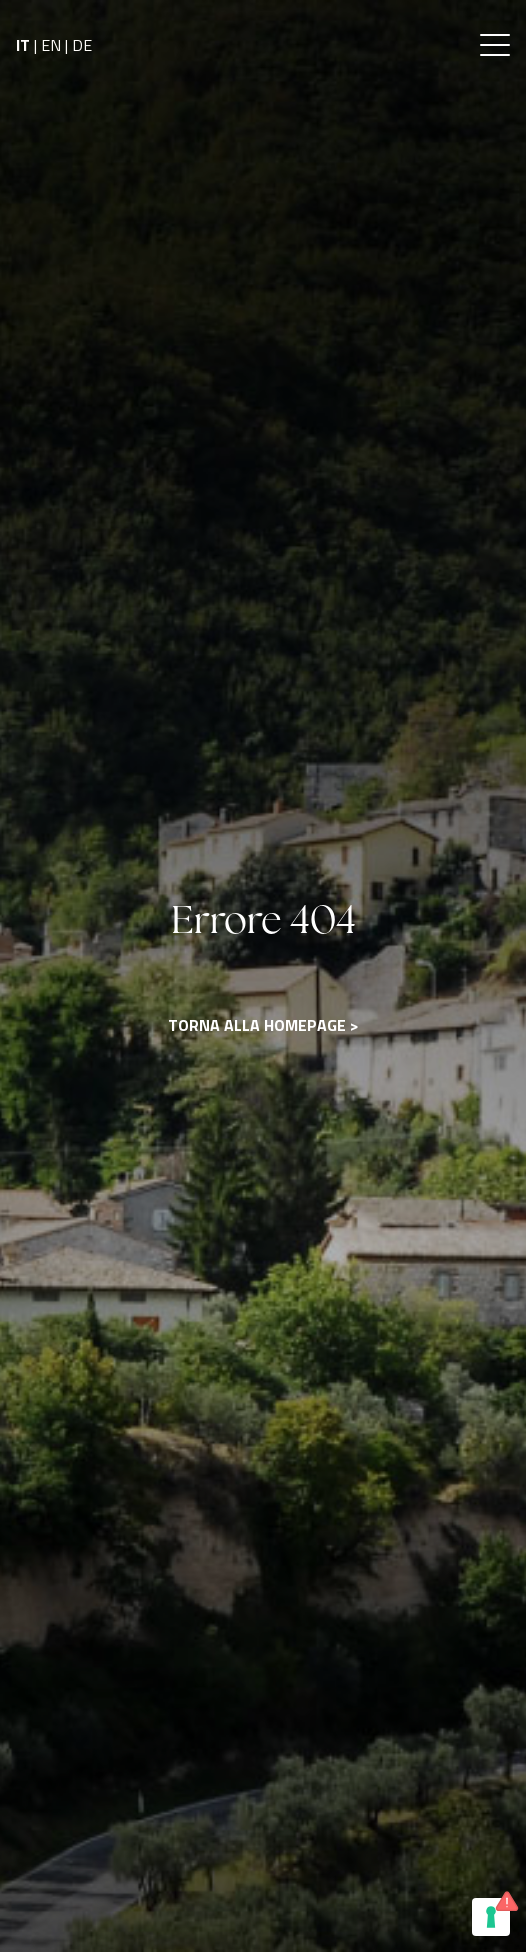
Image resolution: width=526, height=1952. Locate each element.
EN (51, 45)
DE (82, 45)
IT (23, 45)
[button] (495, 45)
